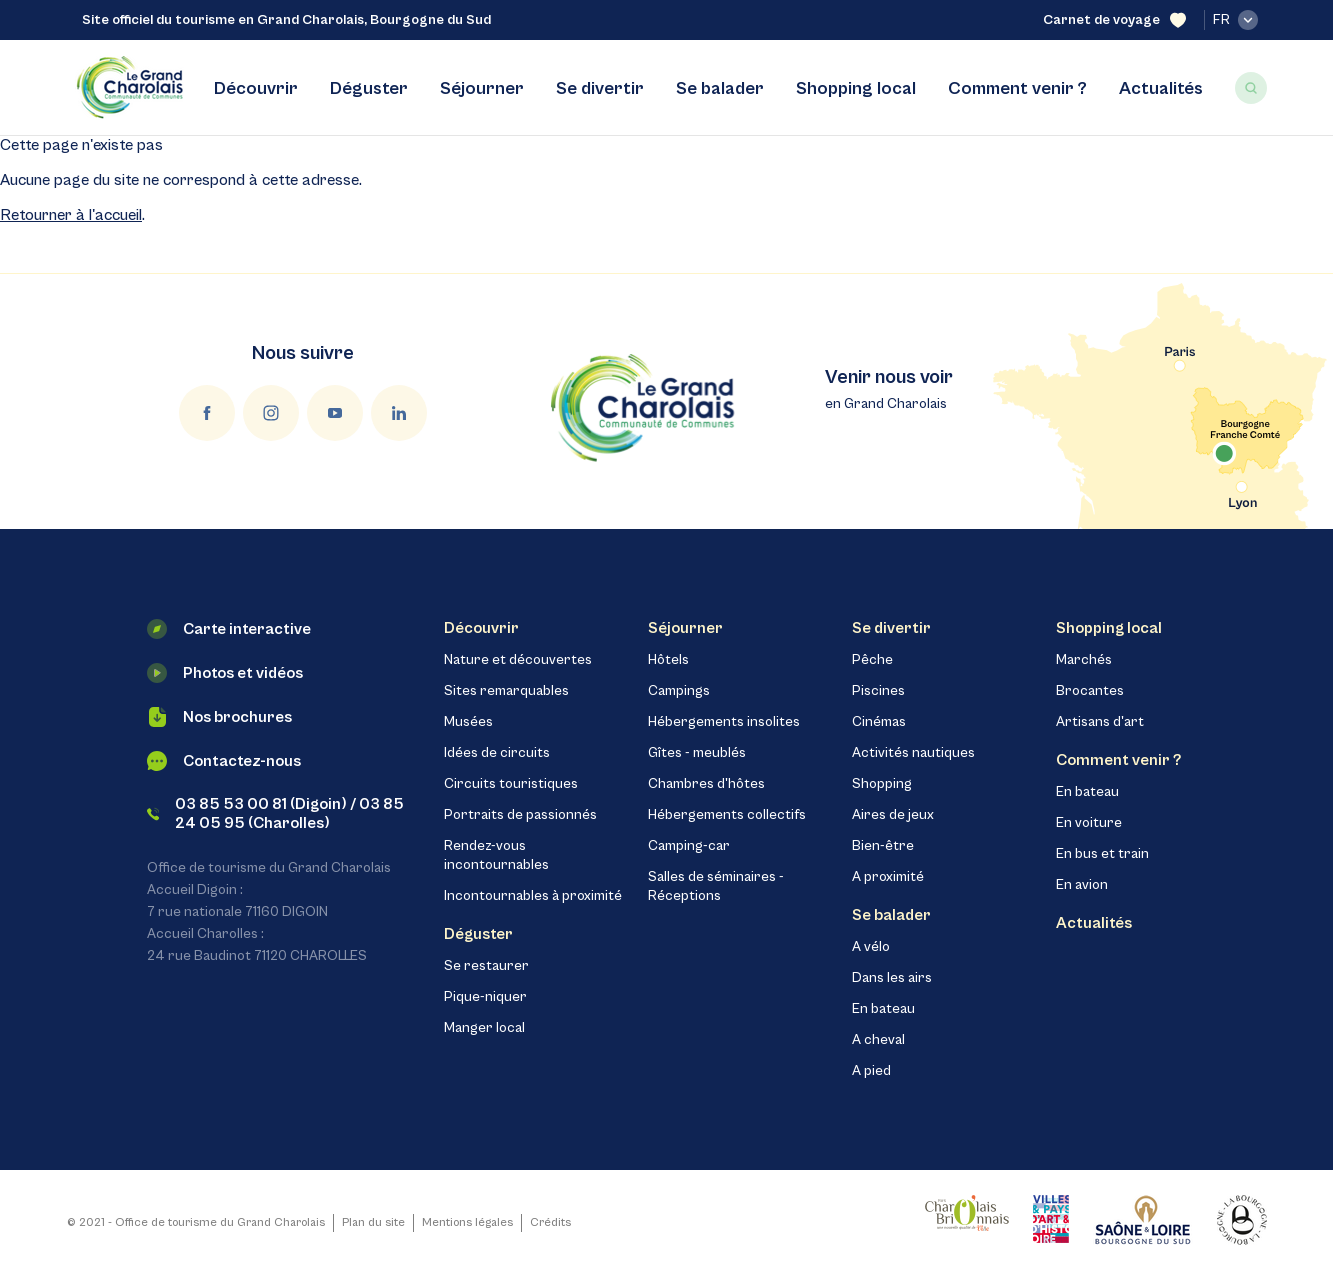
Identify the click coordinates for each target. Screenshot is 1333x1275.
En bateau (883, 1009)
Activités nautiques (913, 753)
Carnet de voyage (1114, 20)
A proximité (888, 877)
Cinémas (879, 722)
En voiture (1089, 823)
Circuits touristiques (511, 784)
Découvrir (256, 88)
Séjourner (482, 88)
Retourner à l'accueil (71, 215)
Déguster (369, 88)
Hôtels (668, 660)
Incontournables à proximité (533, 896)
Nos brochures (219, 717)
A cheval (878, 1040)
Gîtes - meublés (697, 753)
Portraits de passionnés (520, 815)
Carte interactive (229, 629)
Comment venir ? (1017, 88)
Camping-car (689, 846)
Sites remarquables (506, 691)
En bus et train (1102, 854)
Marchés (1084, 660)
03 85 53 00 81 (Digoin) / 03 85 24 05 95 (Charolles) (276, 813)
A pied (871, 1071)
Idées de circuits (497, 753)
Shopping (882, 784)
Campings (679, 691)
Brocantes (1090, 691)
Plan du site (373, 1222)
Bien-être (883, 846)
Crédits (550, 1222)
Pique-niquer (485, 997)
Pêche (872, 660)
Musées (468, 722)
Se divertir (600, 88)
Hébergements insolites (724, 722)
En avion (1082, 885)
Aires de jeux (893, 815)
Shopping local (856, 88)
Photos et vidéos (225, 673)
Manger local (484, 1028)
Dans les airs (892, 978)
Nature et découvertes (518, 660)
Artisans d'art (1100, 722)
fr (1235, 20)
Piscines (878, 691)
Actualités (1161, 88)
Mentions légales (467, 1222)
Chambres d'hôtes (706, 784)
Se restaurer (486, 966)
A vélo (871, 947)
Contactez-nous (224, 761)
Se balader (720, 88)
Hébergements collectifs (727, 815)
